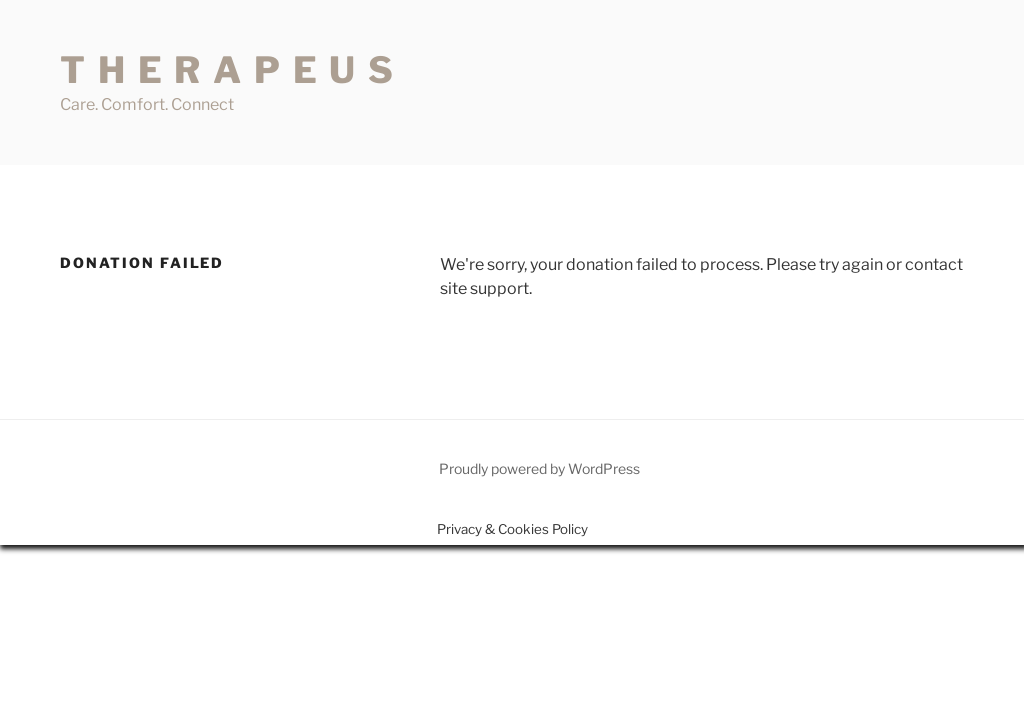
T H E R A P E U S (228, 70)
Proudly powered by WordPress (539, 468)
